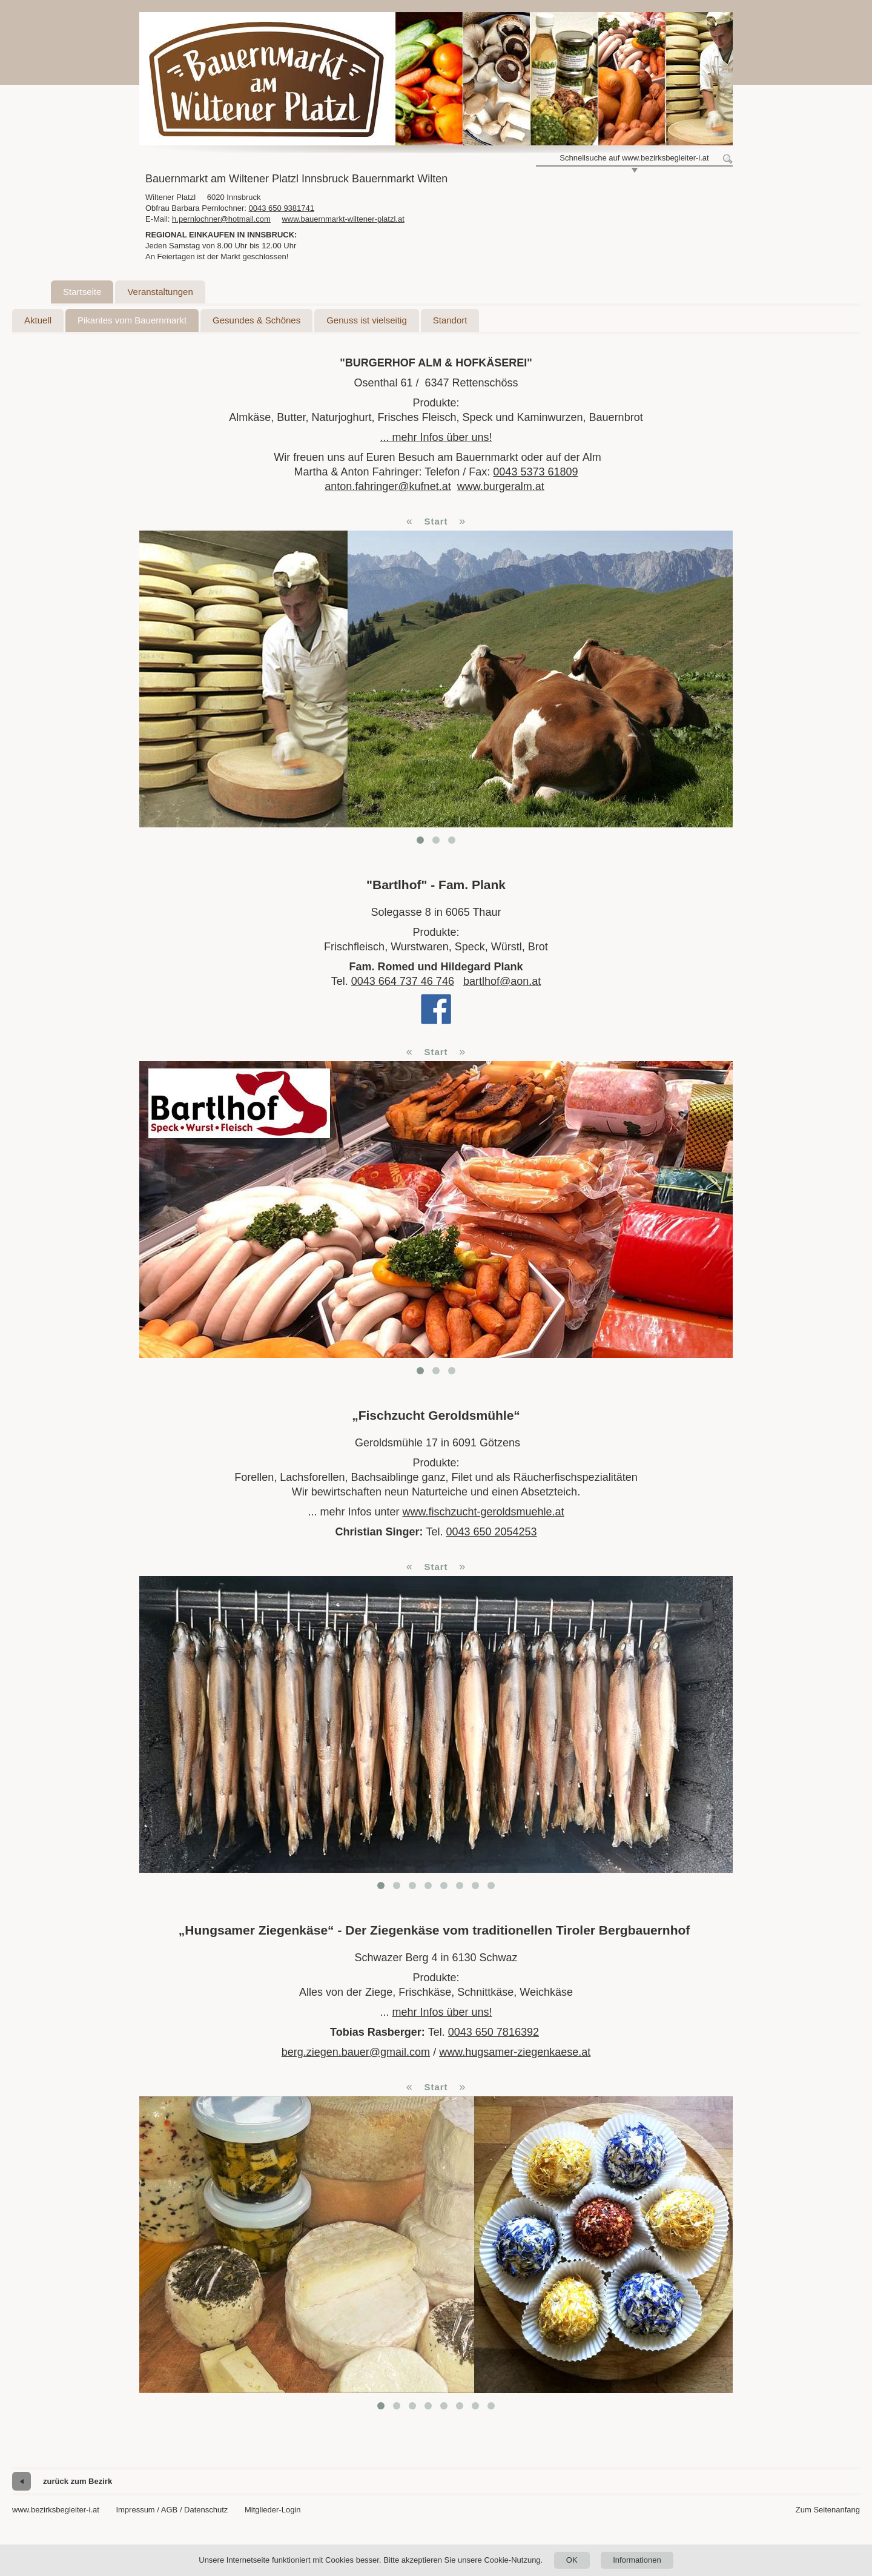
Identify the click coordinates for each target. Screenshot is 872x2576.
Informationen (637, 2559)
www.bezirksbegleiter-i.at (55, 2509)
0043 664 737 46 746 (402, 981)
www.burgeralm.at (500, 486)
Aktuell (37, 320)
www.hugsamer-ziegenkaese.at (514, 2052)
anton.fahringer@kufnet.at (388, 486)
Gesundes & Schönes (256, 320)
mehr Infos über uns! (442, 2012)
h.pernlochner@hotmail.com (221, 218)
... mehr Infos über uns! (436, 437)
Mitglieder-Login (273, 2509)
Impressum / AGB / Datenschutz (172, 2509)
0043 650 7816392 (493, 2032)
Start (436, 521)
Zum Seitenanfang (828, 2509)
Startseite (82, 291)
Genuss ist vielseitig (366, 320)
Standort (450, 320)
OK (572, 2559)
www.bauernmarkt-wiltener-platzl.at (343, 218)
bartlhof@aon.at (502, 981)
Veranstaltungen (160, 291)
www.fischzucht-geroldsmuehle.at (483, 1512)
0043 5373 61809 (535, 472)
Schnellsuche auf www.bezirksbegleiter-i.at (634, 157)
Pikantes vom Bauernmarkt (132, 320)
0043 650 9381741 (281, 208)
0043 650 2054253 (491, 1532)
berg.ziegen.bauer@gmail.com (356, 2052)
